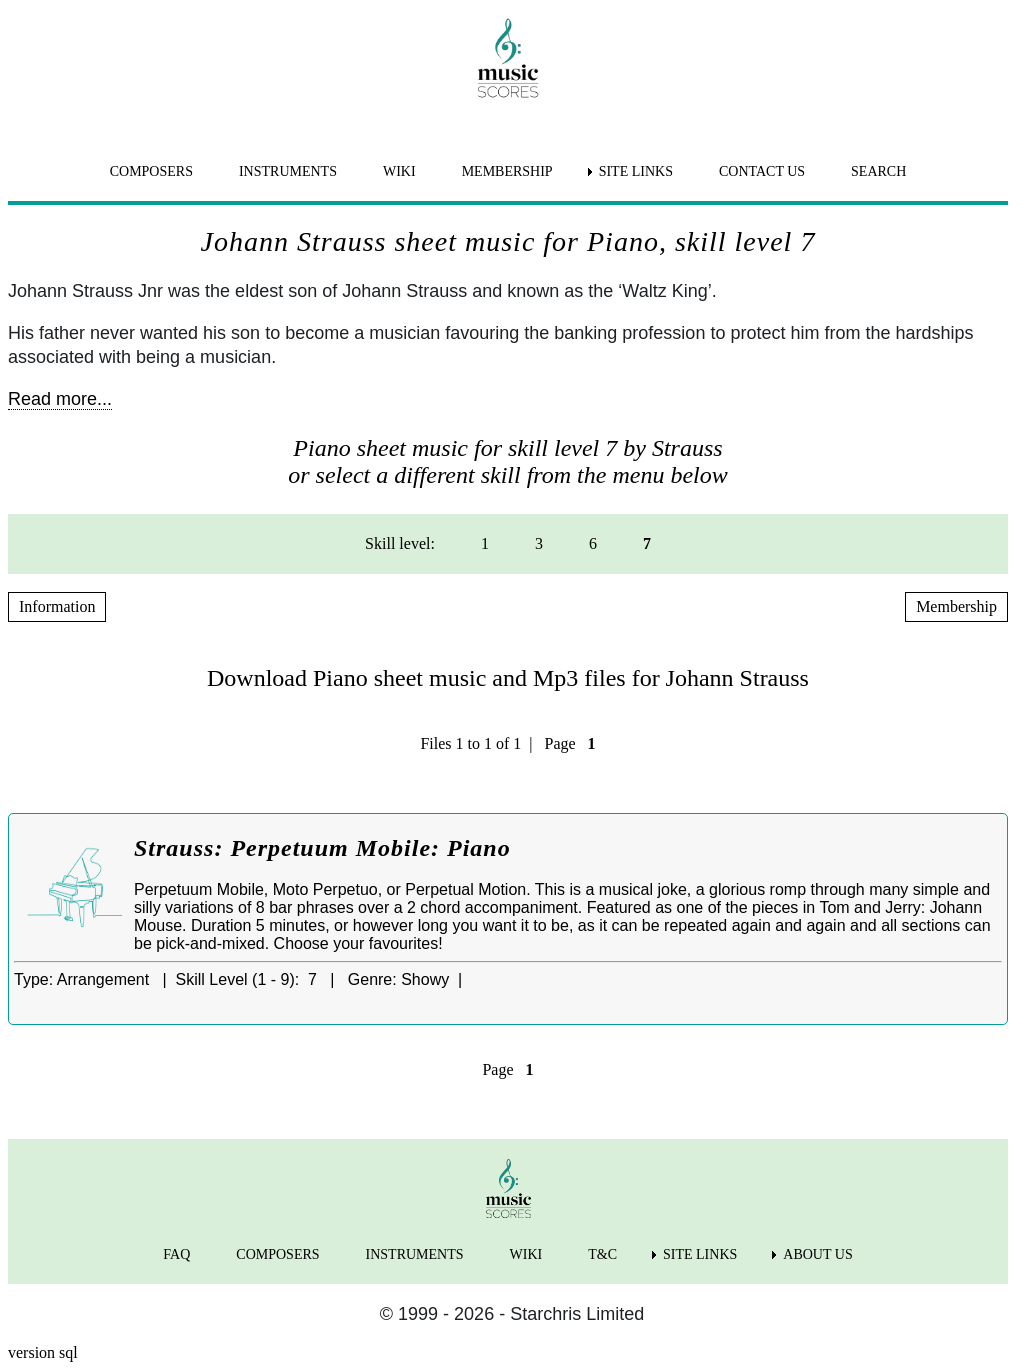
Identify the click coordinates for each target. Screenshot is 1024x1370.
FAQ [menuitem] (176, 1254)
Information (57, 606)
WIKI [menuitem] (399, 171)
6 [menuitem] (593, 543)
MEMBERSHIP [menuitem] (507, 171)
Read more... (60, 399)
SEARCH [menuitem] (878, 171)
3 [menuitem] (539, 543)
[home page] (508, 58)
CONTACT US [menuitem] (762, 171)
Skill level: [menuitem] (400, 543)
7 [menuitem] (647, 543)
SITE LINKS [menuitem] (636, 171)
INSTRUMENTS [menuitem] (288, 171)
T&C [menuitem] (602, 1254)
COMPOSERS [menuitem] (151, 171)
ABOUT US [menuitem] (817, 1254)
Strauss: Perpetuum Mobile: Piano (322, 848)
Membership (956, 606)
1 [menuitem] (485, 543)
